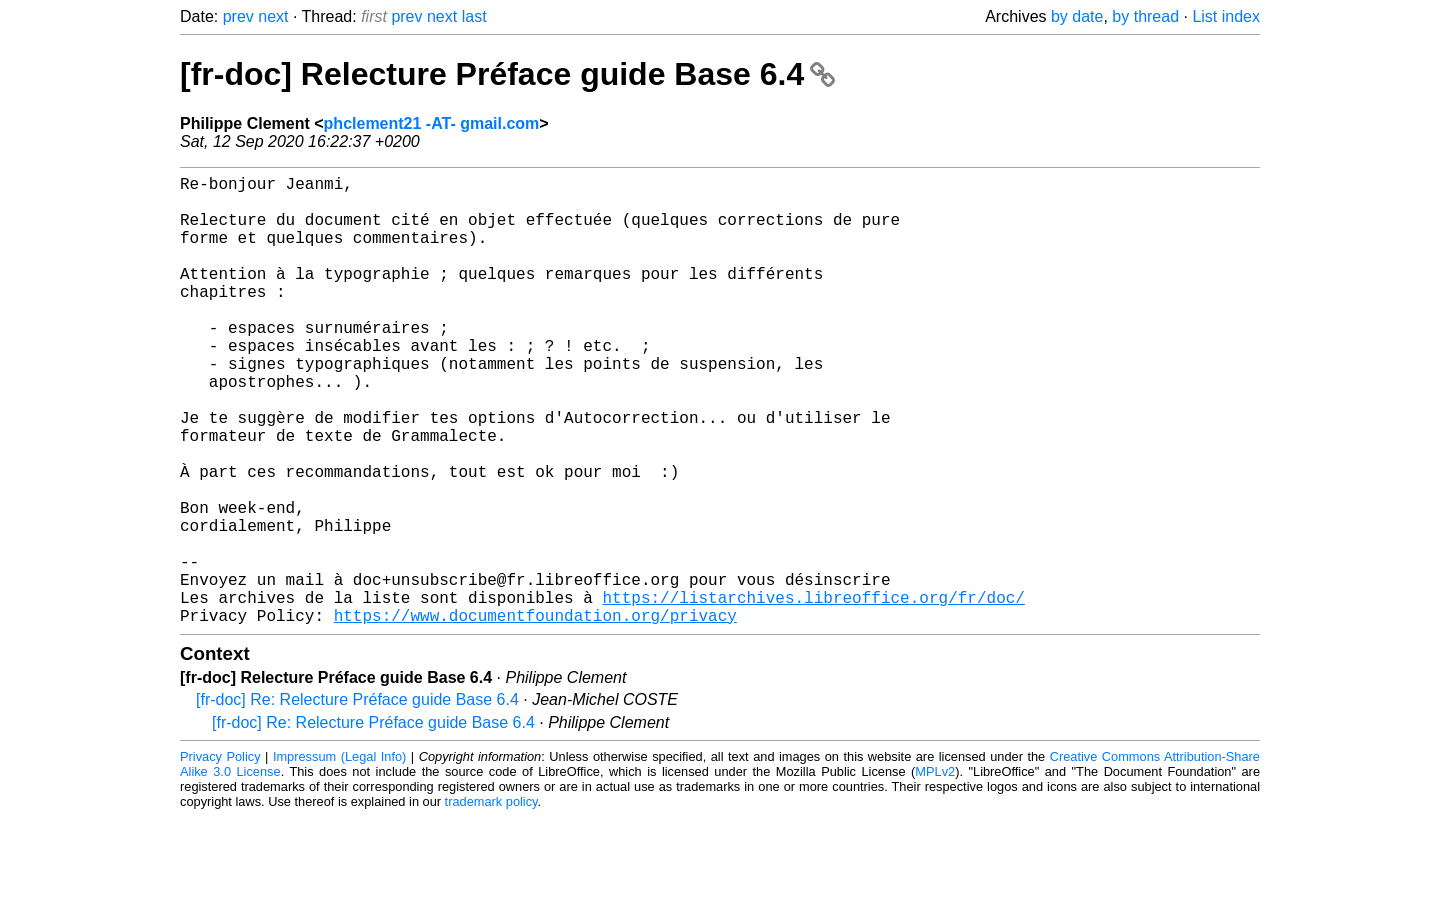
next (273, 16)
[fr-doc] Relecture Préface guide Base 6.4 (507, 74)
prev (238, 16)
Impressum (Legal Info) (339, 856)
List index (1226, 16)
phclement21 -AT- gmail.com (432, 123)
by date (1077, 16)
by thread (1145, 16)
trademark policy (491, 901)
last (474, 16)
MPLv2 (935, 871)
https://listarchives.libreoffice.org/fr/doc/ (813, 693)
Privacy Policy (220, 856)
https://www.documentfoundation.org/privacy (535, 715)
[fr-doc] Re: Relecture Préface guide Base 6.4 (357, 799)
